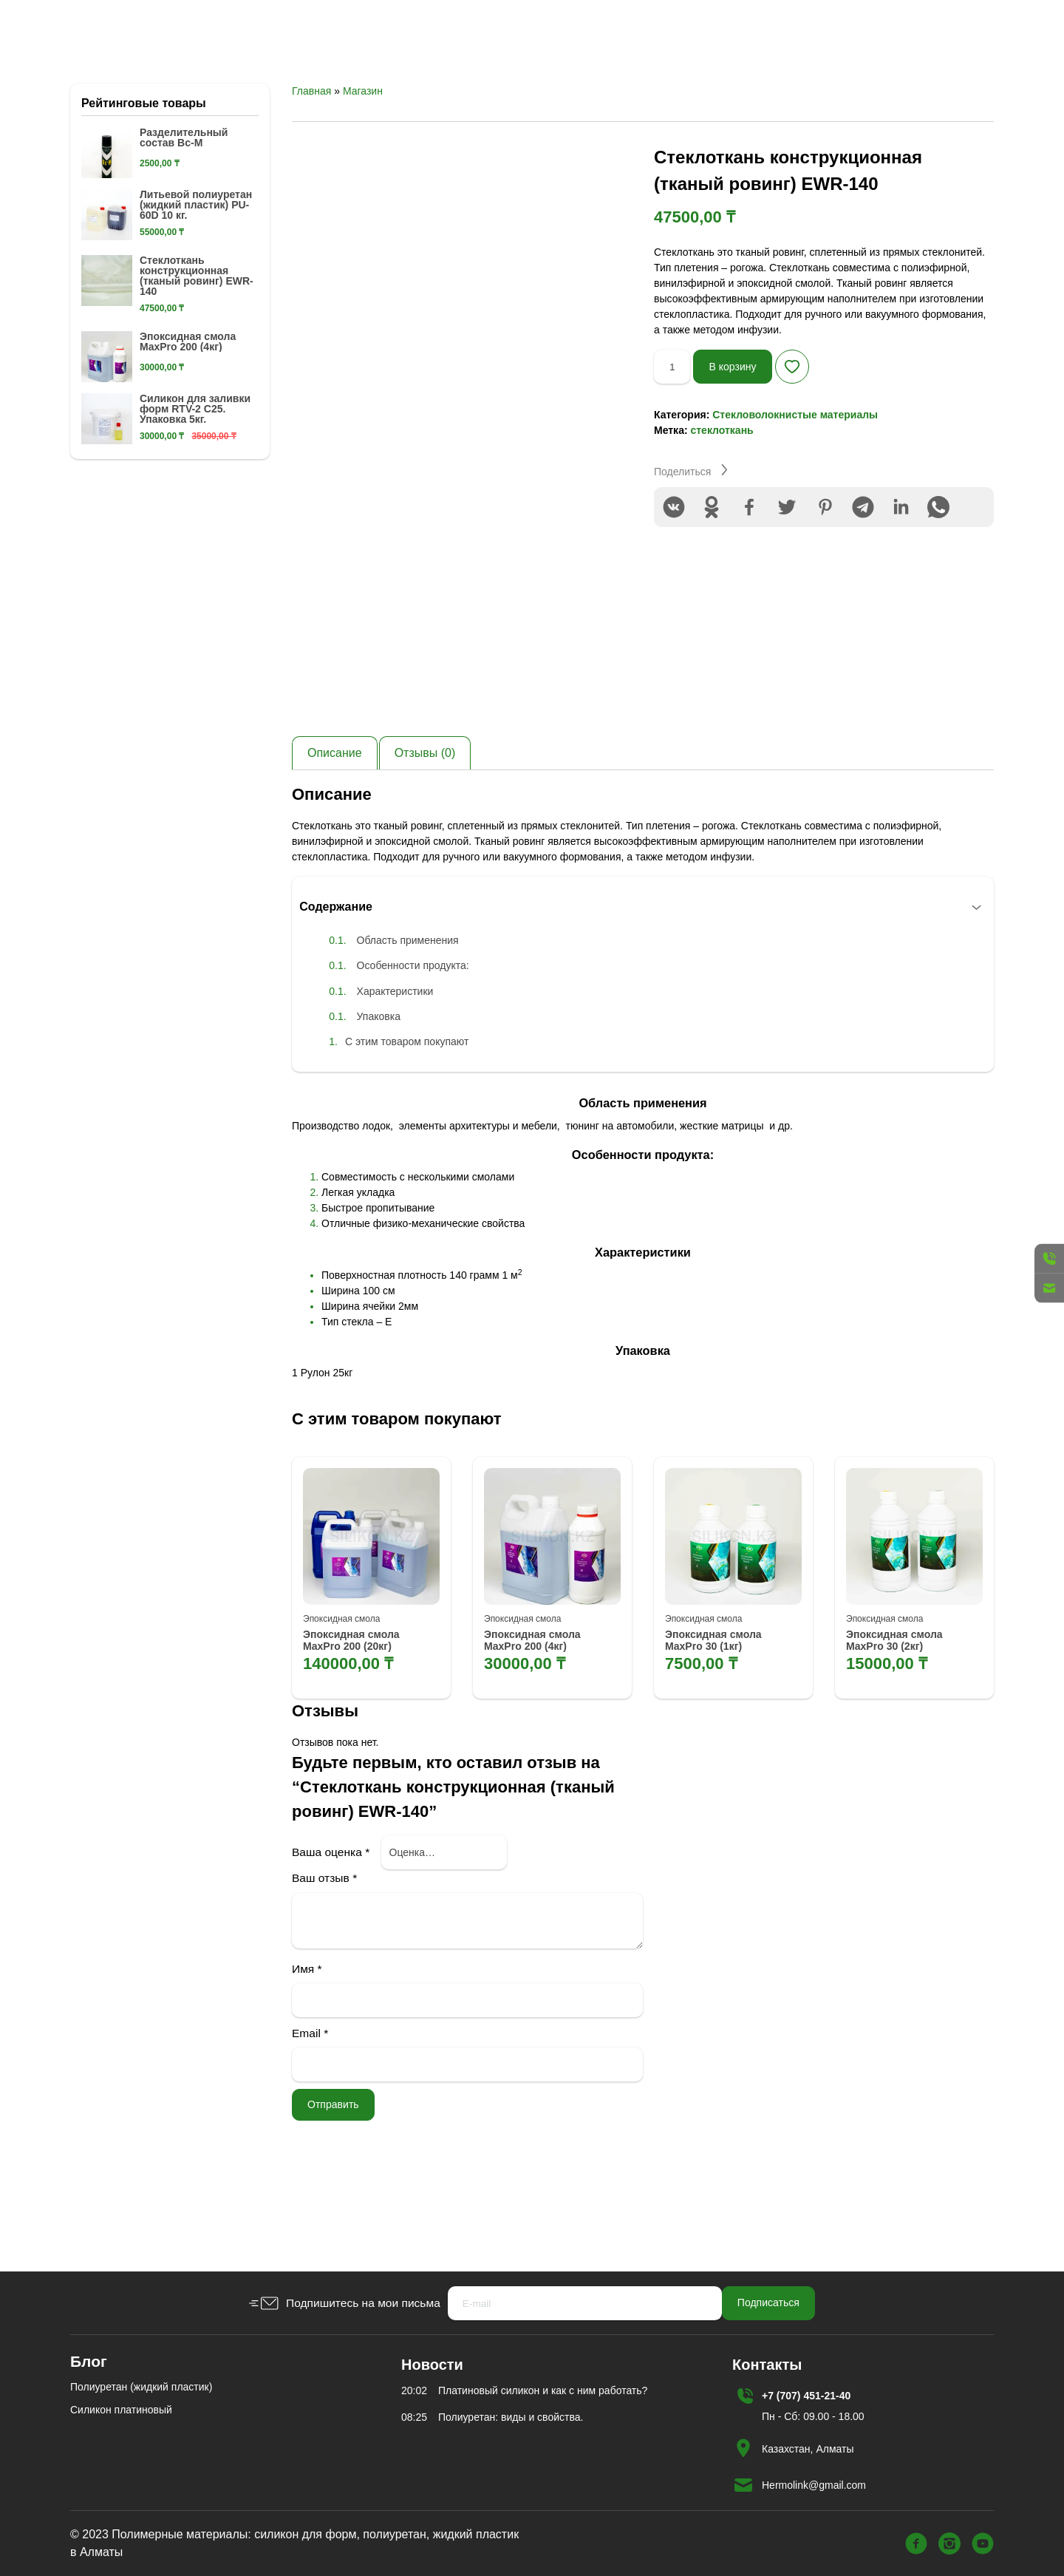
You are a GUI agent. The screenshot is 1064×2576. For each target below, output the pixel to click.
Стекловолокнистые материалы (795, 494)
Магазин (363, 170)
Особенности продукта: (420, 1048)
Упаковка (385, 1098)
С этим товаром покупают (414, 1123)
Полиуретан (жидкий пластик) (141, 2387)
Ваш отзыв (324, 1967)
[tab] (335, 832)
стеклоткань (721, 509)
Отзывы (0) (425, 832)
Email (310, 2122)
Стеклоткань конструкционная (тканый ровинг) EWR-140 (196, 354)
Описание (334, 832)
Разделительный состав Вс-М (184, 216)
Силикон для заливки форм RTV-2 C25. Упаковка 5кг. (195, 487)
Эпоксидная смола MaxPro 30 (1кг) (720, 1728)
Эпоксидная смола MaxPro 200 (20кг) (358, 1728)
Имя (307, 2057)
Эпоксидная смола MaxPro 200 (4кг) (539, 1728)
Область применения (415, 1023)
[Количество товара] (675, 446)
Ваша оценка (330, 1940)
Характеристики (402, 1073)
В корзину (741, 445)
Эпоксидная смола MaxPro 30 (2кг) (901, 1728)
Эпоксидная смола (341, 1705)
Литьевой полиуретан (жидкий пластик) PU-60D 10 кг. (196, 283)
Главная (311, 170)
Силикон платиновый (121, 2410)
